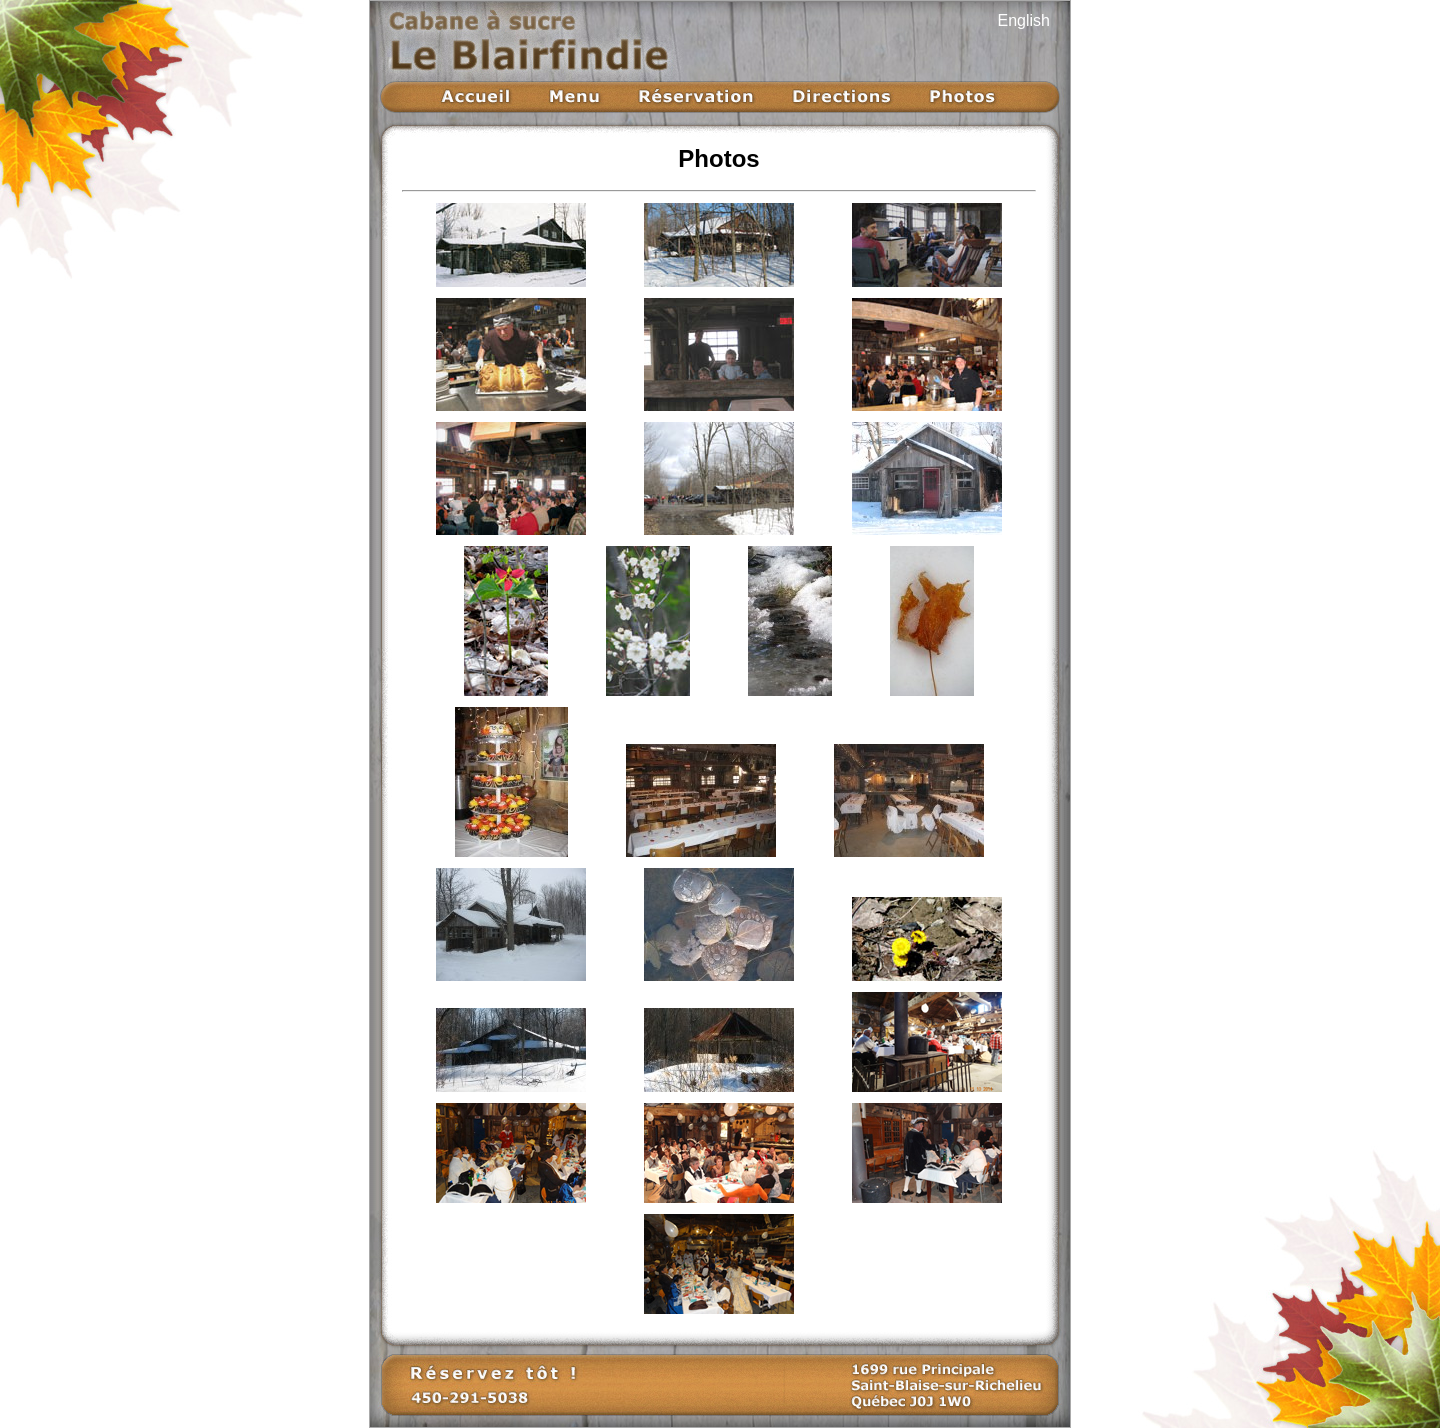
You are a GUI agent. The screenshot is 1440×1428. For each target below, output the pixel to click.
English (1024, 20)
